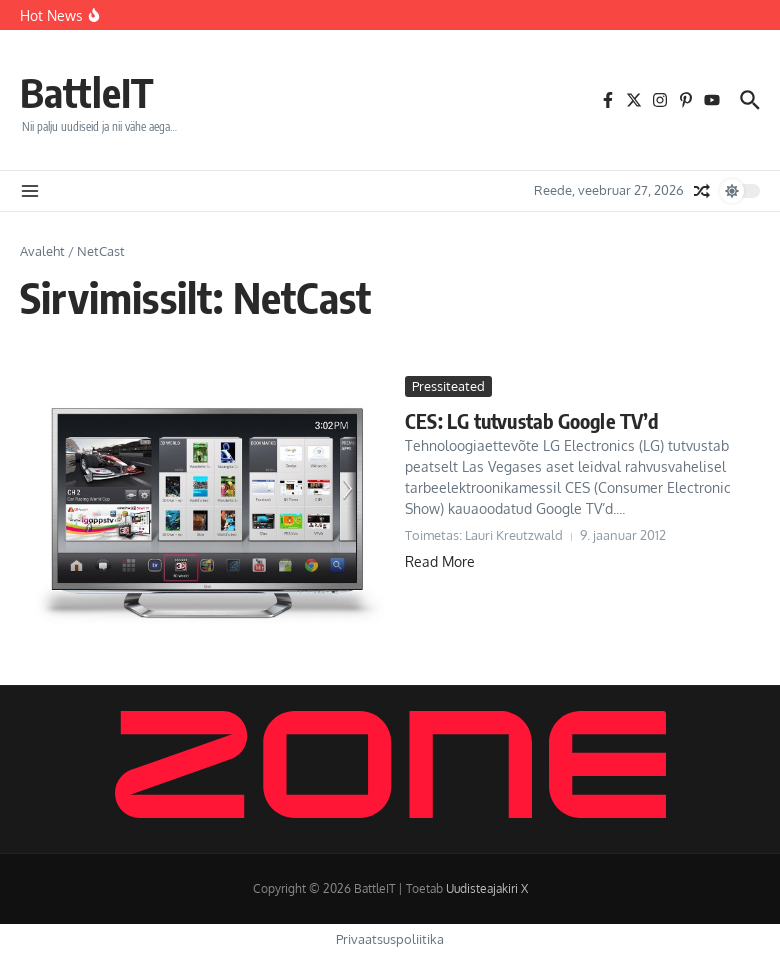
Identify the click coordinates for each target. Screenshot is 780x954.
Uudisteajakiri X (487, 888)
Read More (440, 561)
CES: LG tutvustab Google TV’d (531, 420)
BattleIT (87, 92)
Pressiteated (448, 386)
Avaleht (42, 251)
